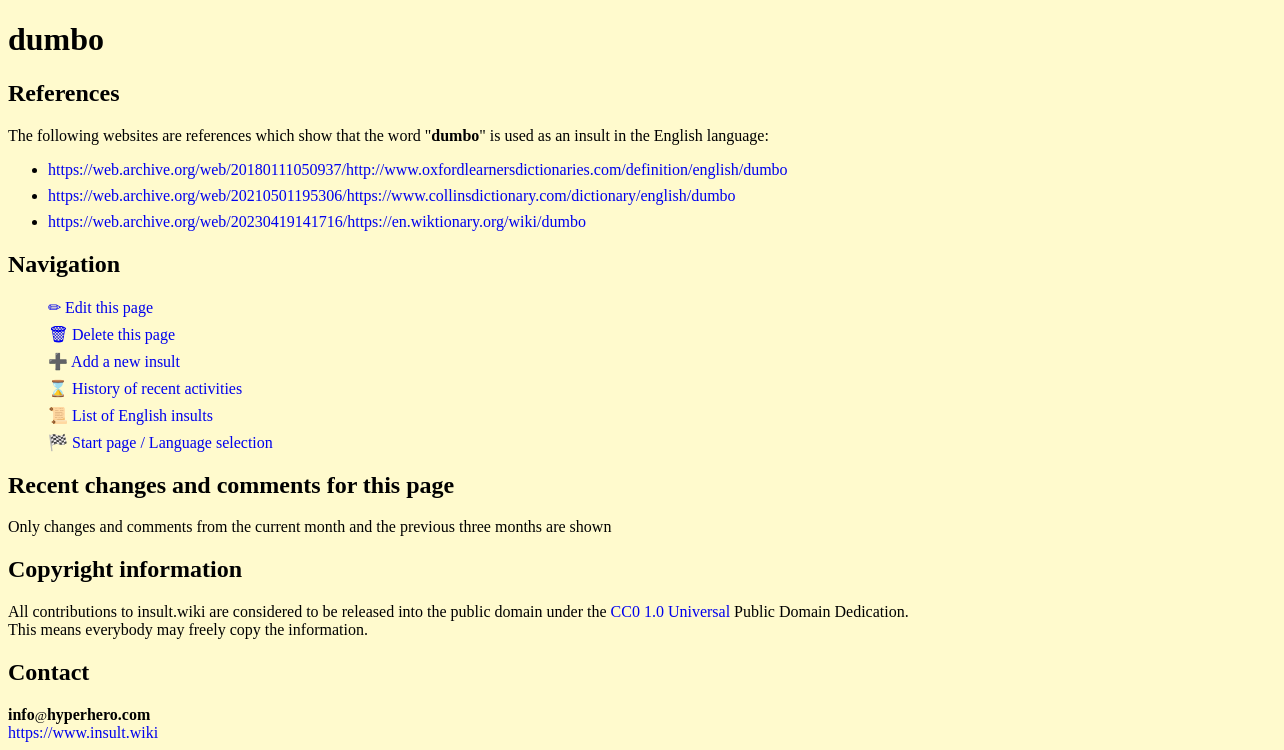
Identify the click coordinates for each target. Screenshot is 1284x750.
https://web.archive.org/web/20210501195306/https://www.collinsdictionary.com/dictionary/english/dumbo (392, 195)
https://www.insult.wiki (83, 732)
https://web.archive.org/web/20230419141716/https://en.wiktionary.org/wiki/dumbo (317, 221)
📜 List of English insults (130, 415)
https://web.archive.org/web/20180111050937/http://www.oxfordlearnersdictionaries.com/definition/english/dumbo (418, 169)
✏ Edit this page (100, 307)
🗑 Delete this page (111, 334)
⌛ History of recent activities (145, 388)
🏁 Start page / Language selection (160, 442)
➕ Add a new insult (114, 361)
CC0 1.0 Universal (671, 611)
